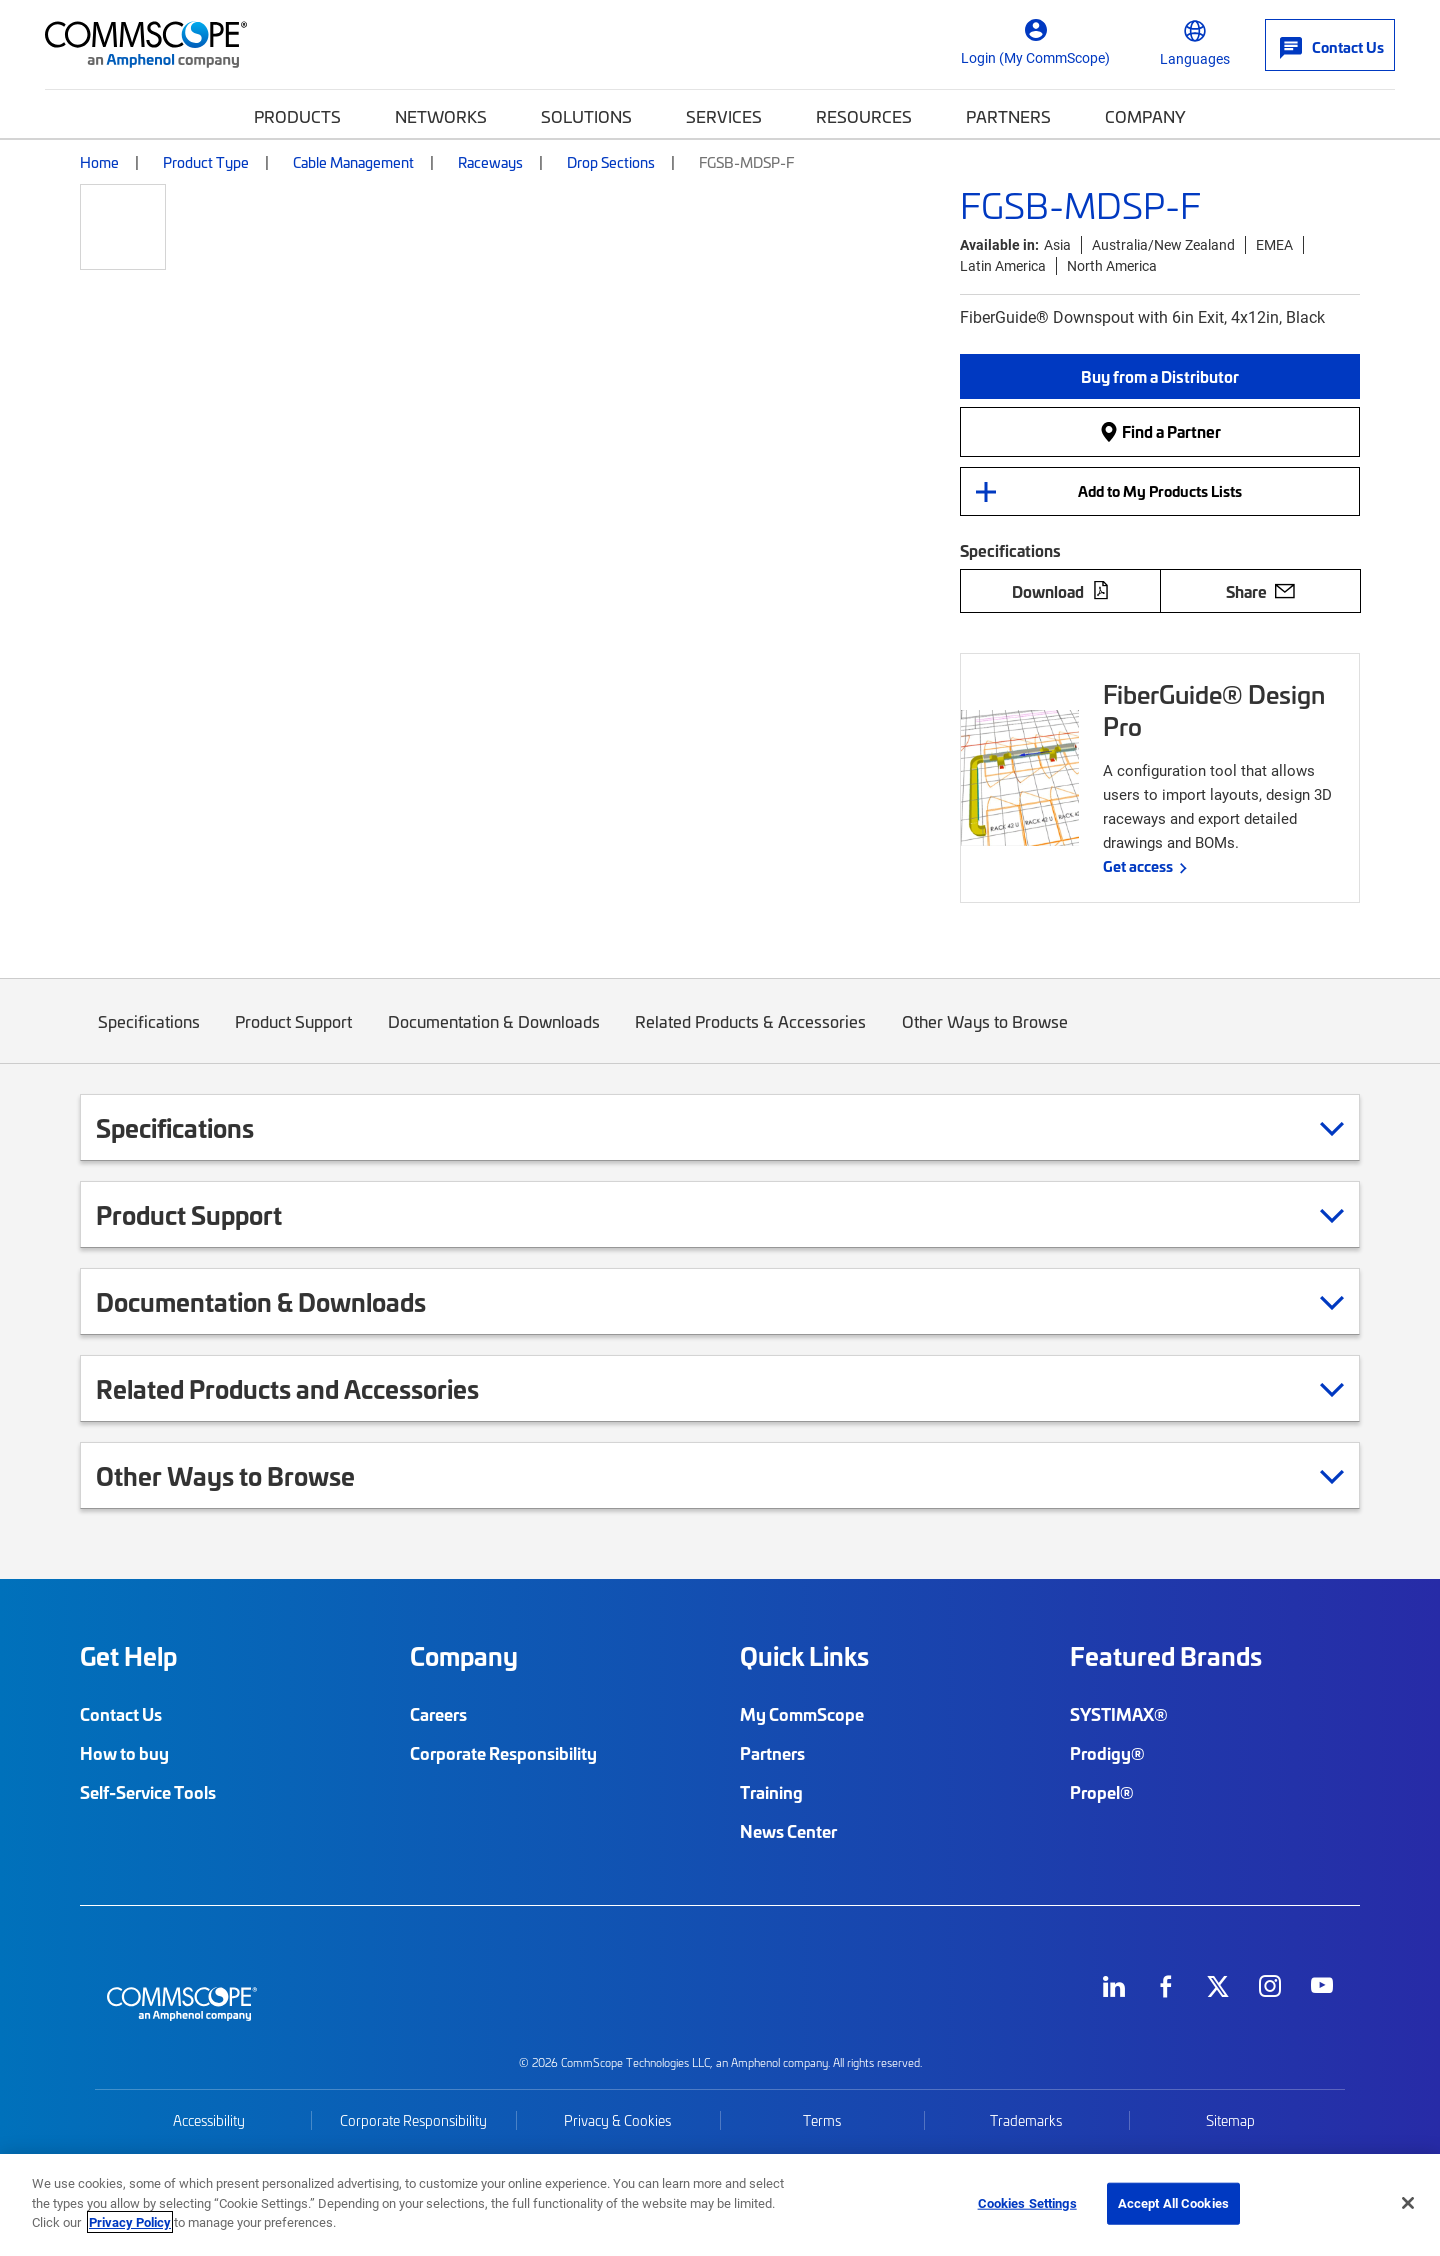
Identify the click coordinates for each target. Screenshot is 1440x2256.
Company (1145, 116)
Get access (1138, 866)
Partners (1008, 116)
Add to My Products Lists (1160, 491)
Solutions (586, 116)
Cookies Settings (1027, 2203)
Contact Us (121, 1714)
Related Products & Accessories (751, 1036)
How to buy (124, 1753)
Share (1260, 591)
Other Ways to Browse (985, 1036)
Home (99, 162)
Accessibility (209, 2120)
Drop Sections (611, 162)
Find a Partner (1160, 431)
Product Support (294, 1036)
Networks (441, 116)
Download (1061, 591)
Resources (864, 116)
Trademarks (1026, 2120)
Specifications (149, 1036)
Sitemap (1230, 2120)
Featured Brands (1166, 1656)
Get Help (128, 1656)
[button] (1160, 376)
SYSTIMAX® (1119, 1714)
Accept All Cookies (1173, 2203)
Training (771, 1792)
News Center (788, 1831)
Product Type (206, 162)
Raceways (490, 162)
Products (297, 116)
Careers (438, 1714)
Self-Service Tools (148, 1792)
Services (724, 116)
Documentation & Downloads (494, 1036)
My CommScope (802, 1714)
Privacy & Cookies (617, 2120)
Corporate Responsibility (503, 1753)
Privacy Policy (130, 2222)
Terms (822, 2120)
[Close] (1408, 2203)
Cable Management (353, 162)
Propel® (1102, 1792)
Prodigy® (1107, 1753)
